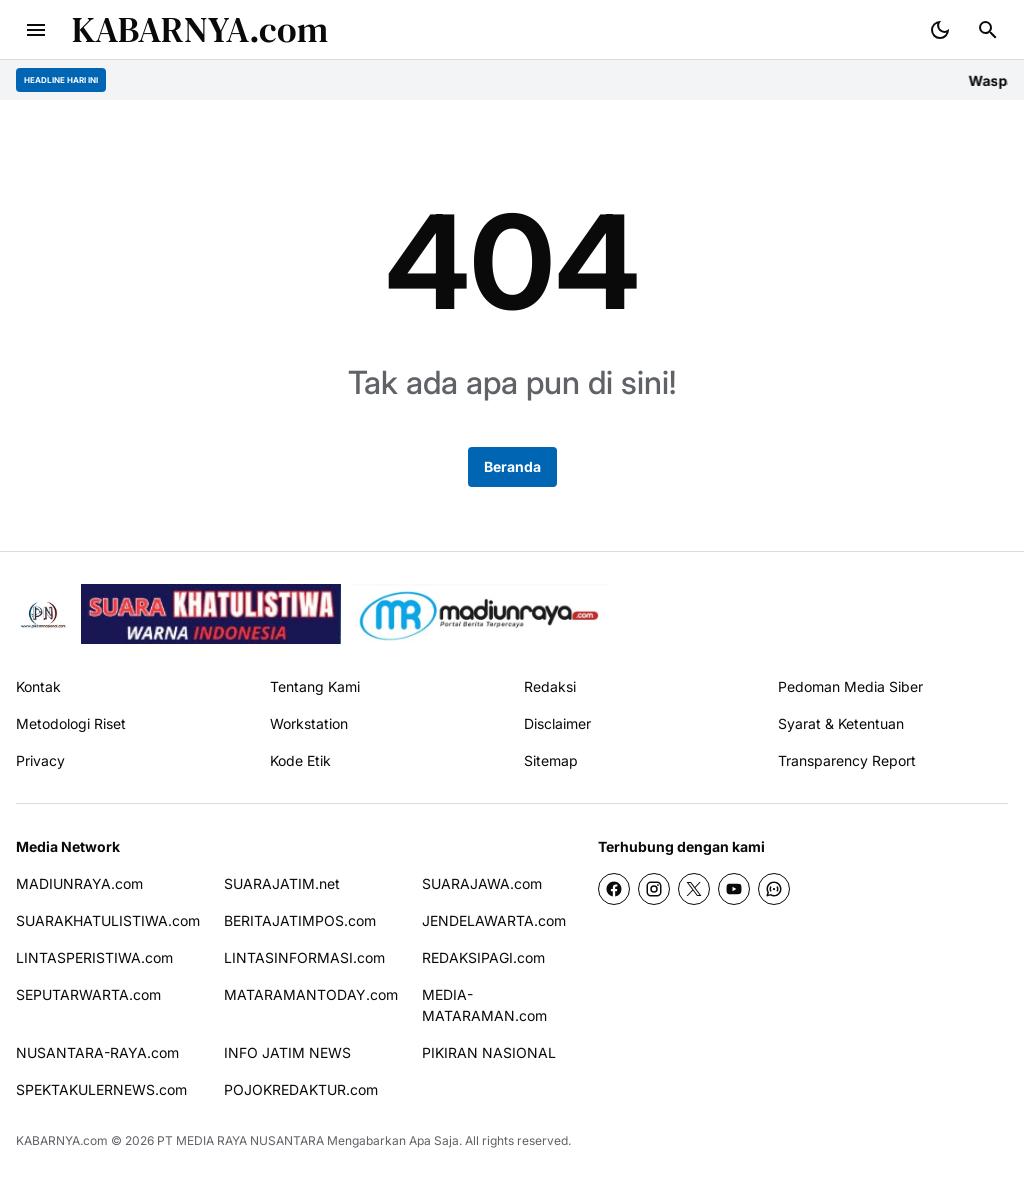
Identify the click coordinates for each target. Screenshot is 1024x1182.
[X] (694, 889)
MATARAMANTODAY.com (311, 994)
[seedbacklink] (211, 614)
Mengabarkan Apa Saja (393, 1140)
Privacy (40, 760)
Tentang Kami (315, 686)
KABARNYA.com (200, 29)
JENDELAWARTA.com (494, 920)
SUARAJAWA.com (482, 883)
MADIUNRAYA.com (79, 883)
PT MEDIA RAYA (202, 1140)
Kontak (38, 686)
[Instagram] (654, 889)
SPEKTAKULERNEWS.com (101, 1089)
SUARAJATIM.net (282, 883)
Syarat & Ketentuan (841, 723)
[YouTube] (734, 889)
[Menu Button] (36, 30)
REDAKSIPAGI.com (483, 957)
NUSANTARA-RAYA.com (97, 1052)
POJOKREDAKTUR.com (301, 1089)
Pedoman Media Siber (850, 686)
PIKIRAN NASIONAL (489, 1052)
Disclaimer (557, 723)
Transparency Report (847, 760)
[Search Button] (988, 30)
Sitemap (551, 760)
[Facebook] (614, 889)
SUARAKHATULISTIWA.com (108, 920)
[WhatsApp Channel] (774, 889)
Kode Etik (300, 760)
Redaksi (550, 686)
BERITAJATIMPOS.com (300, 920)
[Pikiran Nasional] (42, 614)
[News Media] (480, 614)
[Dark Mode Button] (940, 30)
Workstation (309, 723)
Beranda (512, 466)
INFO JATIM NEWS (287, 1052)
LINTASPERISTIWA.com (94, 957)
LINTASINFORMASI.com (304, 957)
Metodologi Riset (71, 723)
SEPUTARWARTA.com (88, 994)
